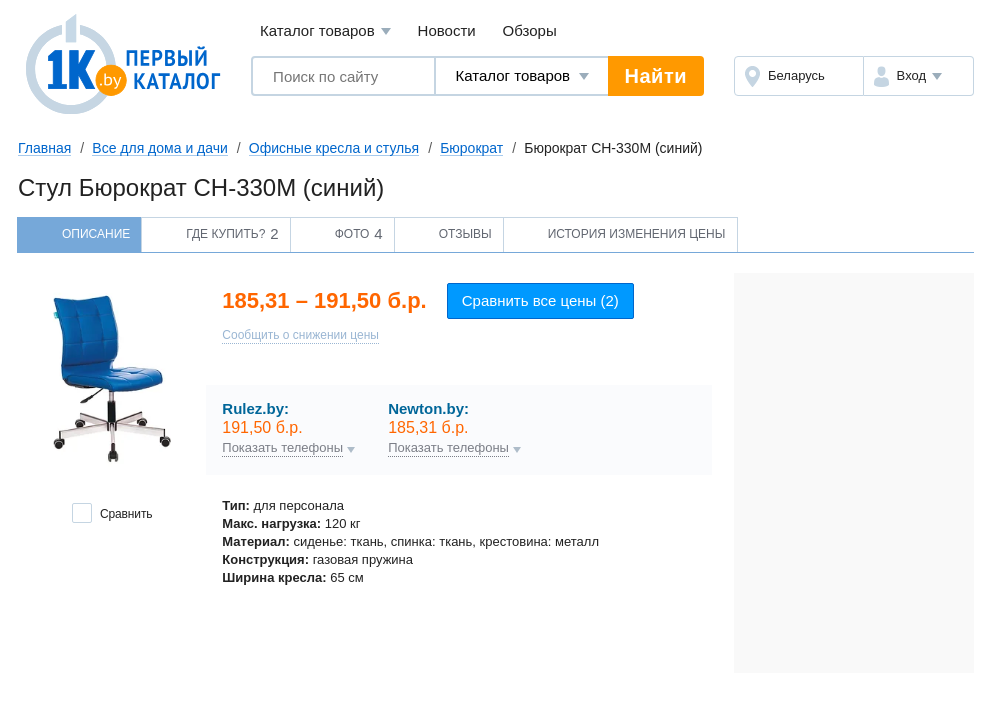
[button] (918, 76)
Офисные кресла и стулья (334, 148)
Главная (44, 148)
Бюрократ (471, 148)
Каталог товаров (325, 31)
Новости (447, 30)
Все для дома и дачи (160, 148)
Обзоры (530, 30)
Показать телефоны (282, 448)
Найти (656, 76)
